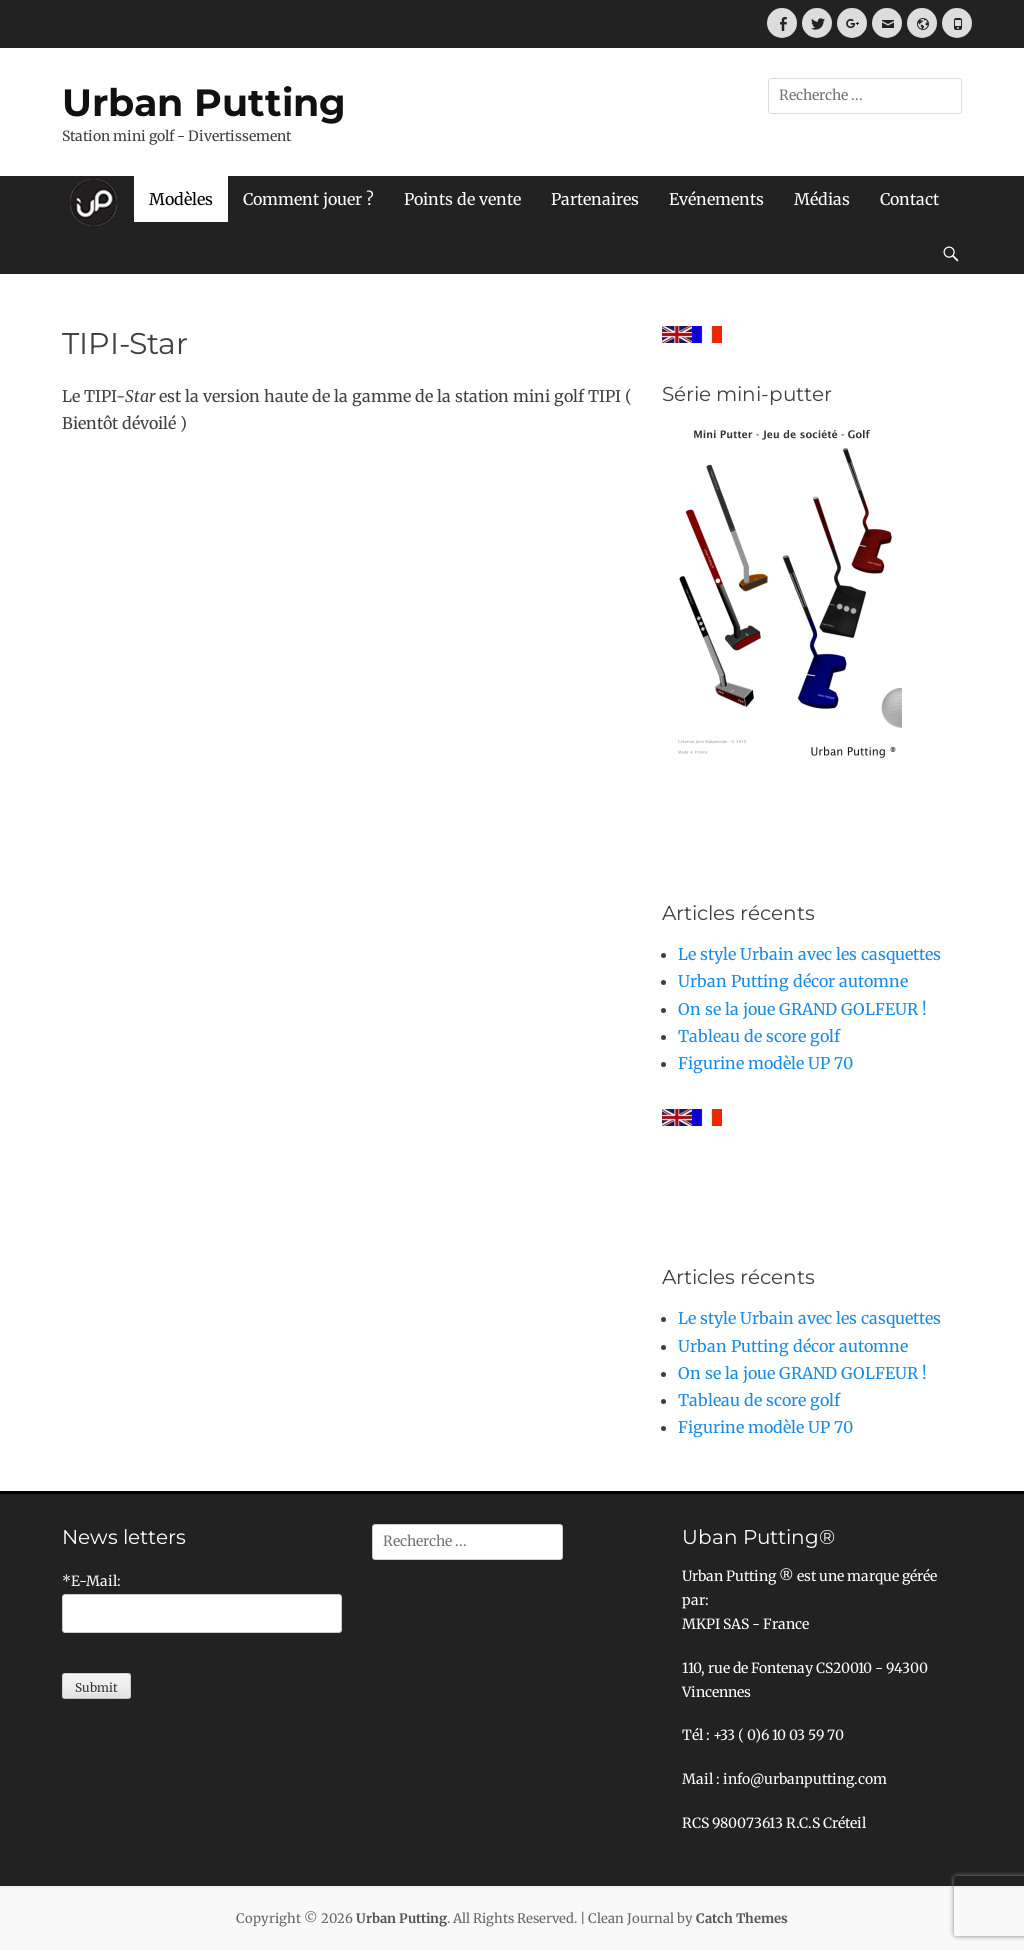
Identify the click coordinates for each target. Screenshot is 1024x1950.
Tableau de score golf (759, 1036)
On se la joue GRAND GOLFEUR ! (802, 1009)
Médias (822, 199)
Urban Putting (204, 102)
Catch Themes (742, 1918)
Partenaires (595, 199)
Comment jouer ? (308, 199)
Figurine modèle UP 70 (765, 1063)
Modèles (181, 199)
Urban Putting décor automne (793, 981)
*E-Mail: (91, 1581)
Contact (909, 199)
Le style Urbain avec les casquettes (809, 954)
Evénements (716, 199)
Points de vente (462, 199)
